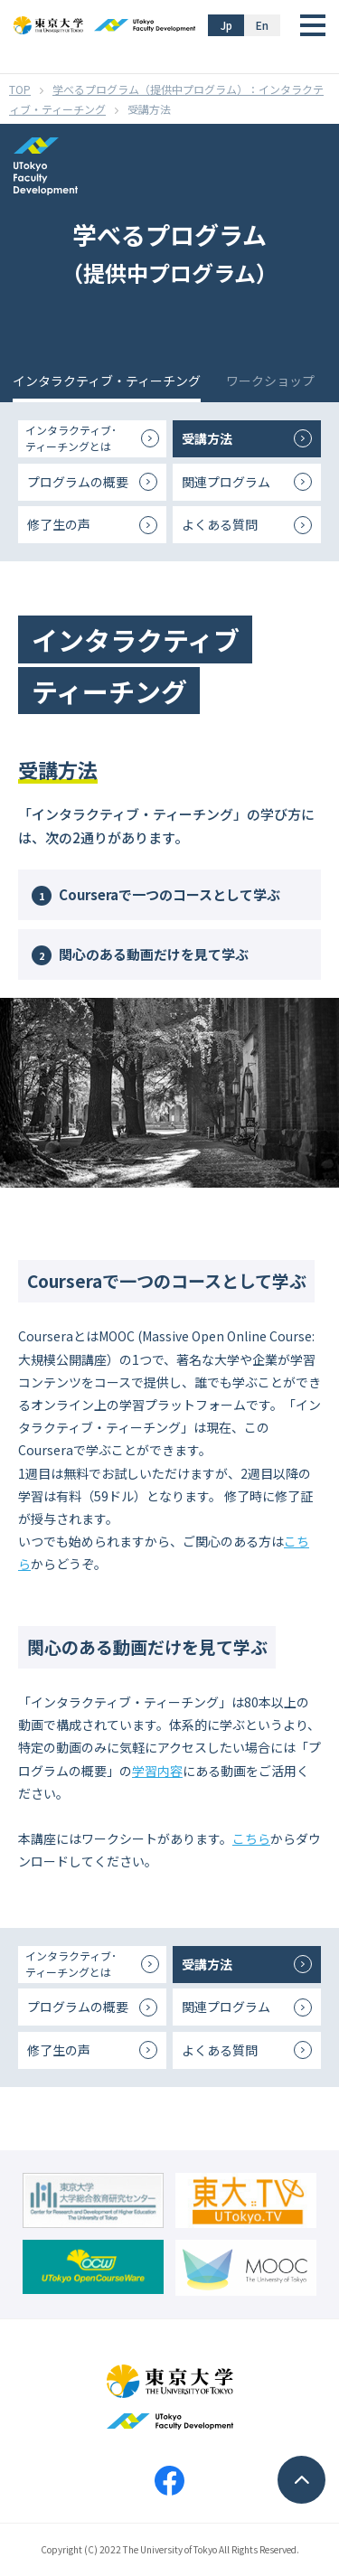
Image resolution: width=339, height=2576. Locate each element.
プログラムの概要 (77, 482)
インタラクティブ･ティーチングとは (71, 438)
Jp (226, 25)
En (262, 25)
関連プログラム (226, 482)
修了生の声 (58, 524)
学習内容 (157, 1771)
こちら (251, 1838)
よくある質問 (220, 524)
